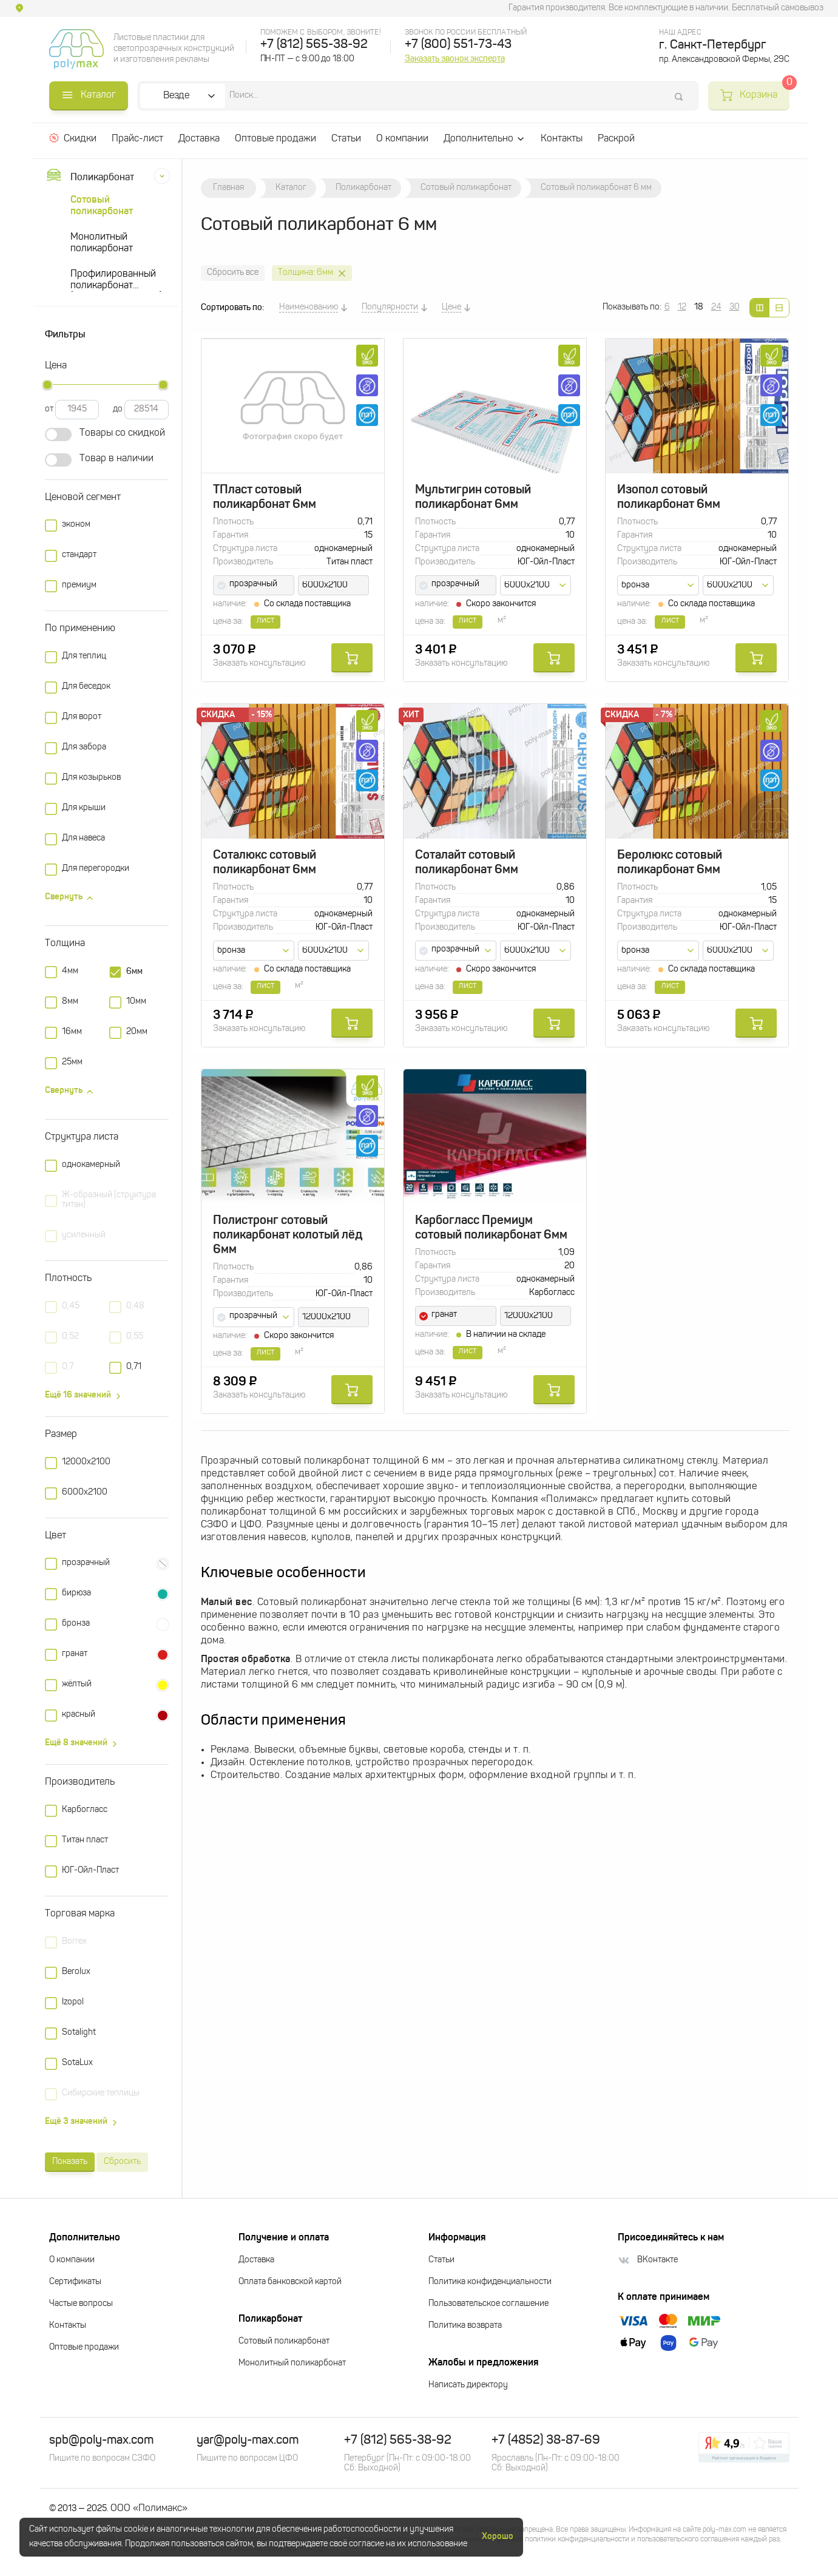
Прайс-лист (137, 139)
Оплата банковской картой (290, 2282)
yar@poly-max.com (248, 2441)
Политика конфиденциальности (490, 2282)
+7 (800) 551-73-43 (458, 45)
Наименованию (308, 307)
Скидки (72, 138)
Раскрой (616, 139)
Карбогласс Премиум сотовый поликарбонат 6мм (491, 1228)
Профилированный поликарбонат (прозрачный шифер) (116, 280)
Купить (352, 657)
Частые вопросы (81, 2303)
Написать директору (468, 2385)
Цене (451, 307)
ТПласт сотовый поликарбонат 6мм (264, 497)
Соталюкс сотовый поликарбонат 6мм (264, 863)
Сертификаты (75, 2282)
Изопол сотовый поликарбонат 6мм (668, 497)
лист (467, 620)
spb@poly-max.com (101, 2441)
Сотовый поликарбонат (101, 206)
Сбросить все (232, 272)
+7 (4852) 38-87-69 (546, 2441)
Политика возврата (465, 2325)
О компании (402, 139)
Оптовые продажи (275, 139)
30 (734, 307)
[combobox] (254, 585)
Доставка (199, 139)
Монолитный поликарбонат (101, 243)
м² (502, 620)
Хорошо (497, 2536)
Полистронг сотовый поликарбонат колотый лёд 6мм (287, 1235)
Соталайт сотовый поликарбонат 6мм (466, 863)
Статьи (346, 139)
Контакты (562, 139)
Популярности (390, 307)
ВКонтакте (648, 2260)
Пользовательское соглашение (488, 2303)
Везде (176, 96)
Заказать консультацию (259, 663)
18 (698, 307)
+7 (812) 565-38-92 (314, 45)
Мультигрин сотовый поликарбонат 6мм (473, 497)
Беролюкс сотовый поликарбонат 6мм (669, 863)
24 (716, 307)
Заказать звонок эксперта (455, 59)
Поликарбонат (88, 176)
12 (682, 307)
